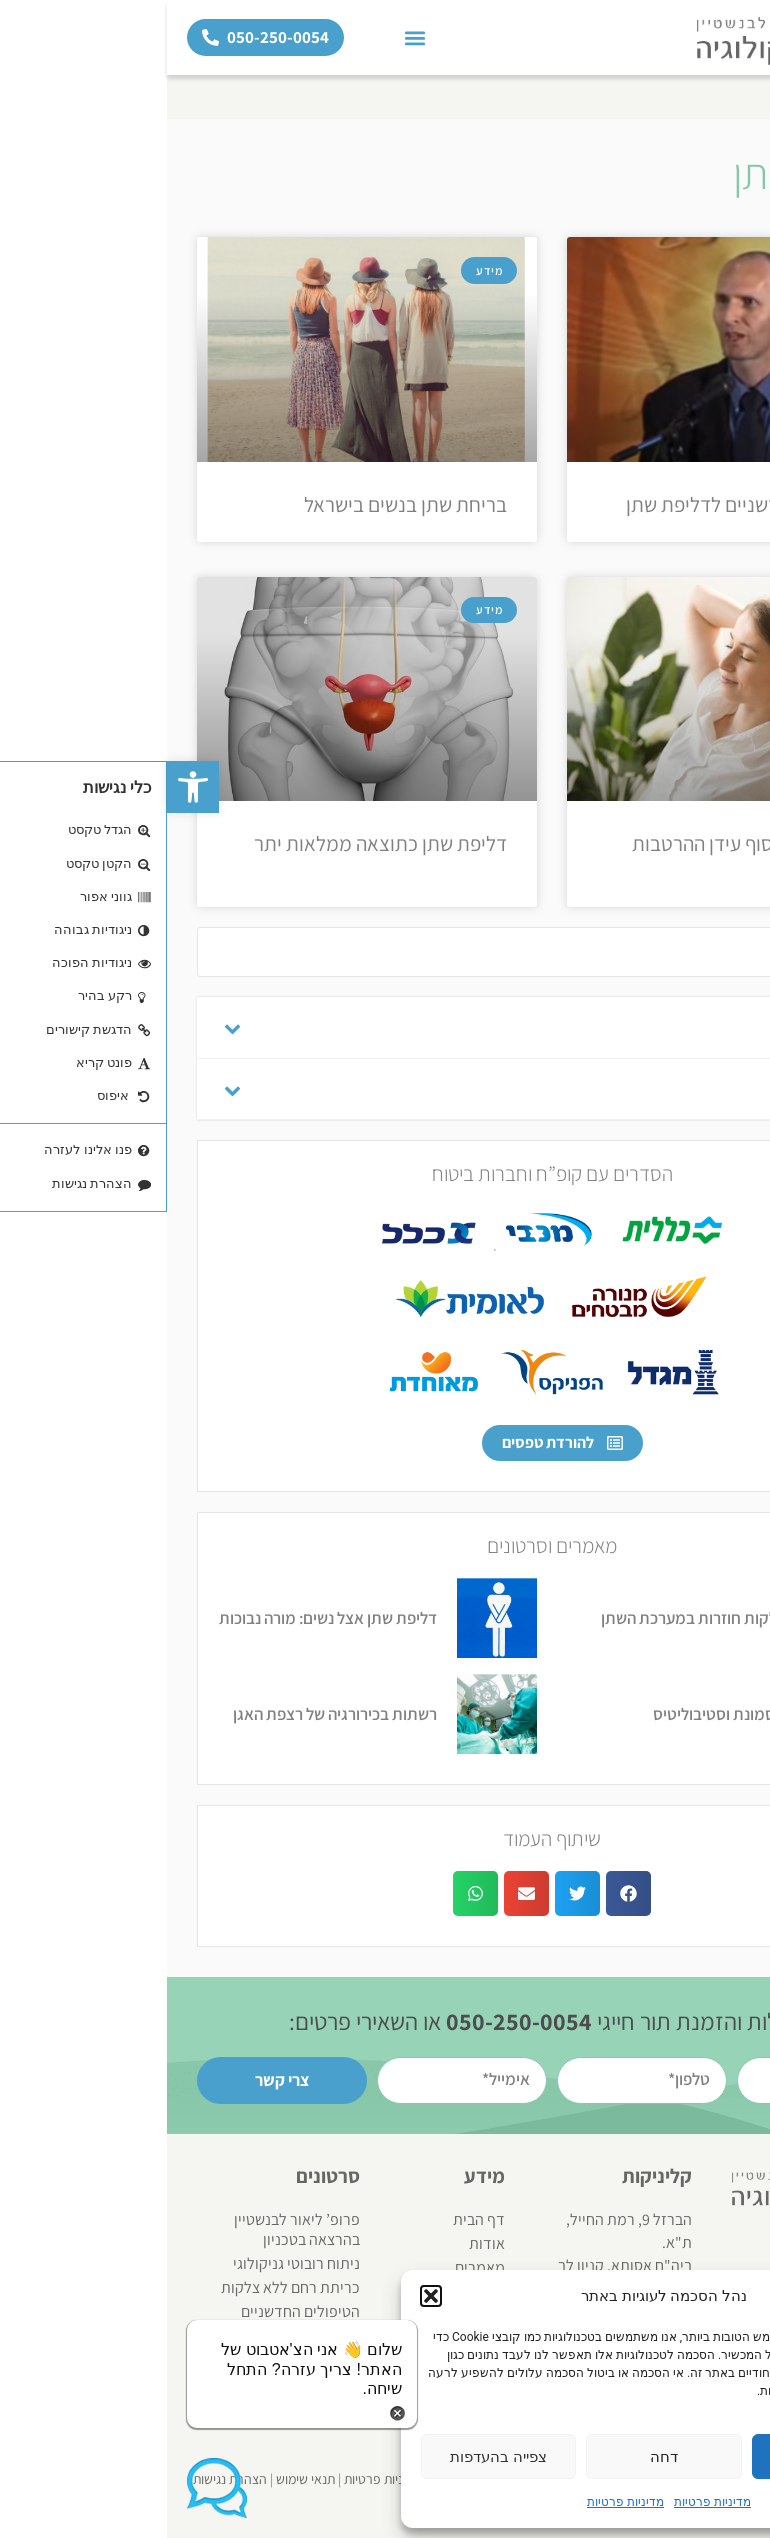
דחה (497, 2457)
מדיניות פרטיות (545, 2502)
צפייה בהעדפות (331, 2457)
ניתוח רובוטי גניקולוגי (129, 2263)
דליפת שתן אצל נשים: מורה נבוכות (161, 1618)
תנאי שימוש (138, 2479)
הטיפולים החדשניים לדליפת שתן (584, 504)
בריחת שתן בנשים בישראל (238, 504)
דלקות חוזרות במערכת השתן (526, 1618)
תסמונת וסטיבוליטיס (552, 1714)
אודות (320, 2243)
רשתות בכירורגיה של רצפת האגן (168, 1714)
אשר (662, 2457)
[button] (26, 787)
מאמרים (313, 2267)
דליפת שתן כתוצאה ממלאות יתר (213, 843)
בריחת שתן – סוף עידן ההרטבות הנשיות (587, 856)
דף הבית (733, 96)
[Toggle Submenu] (65, 1027)
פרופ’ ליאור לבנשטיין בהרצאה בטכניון (130, 2229)
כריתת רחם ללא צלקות (123, 2287)
